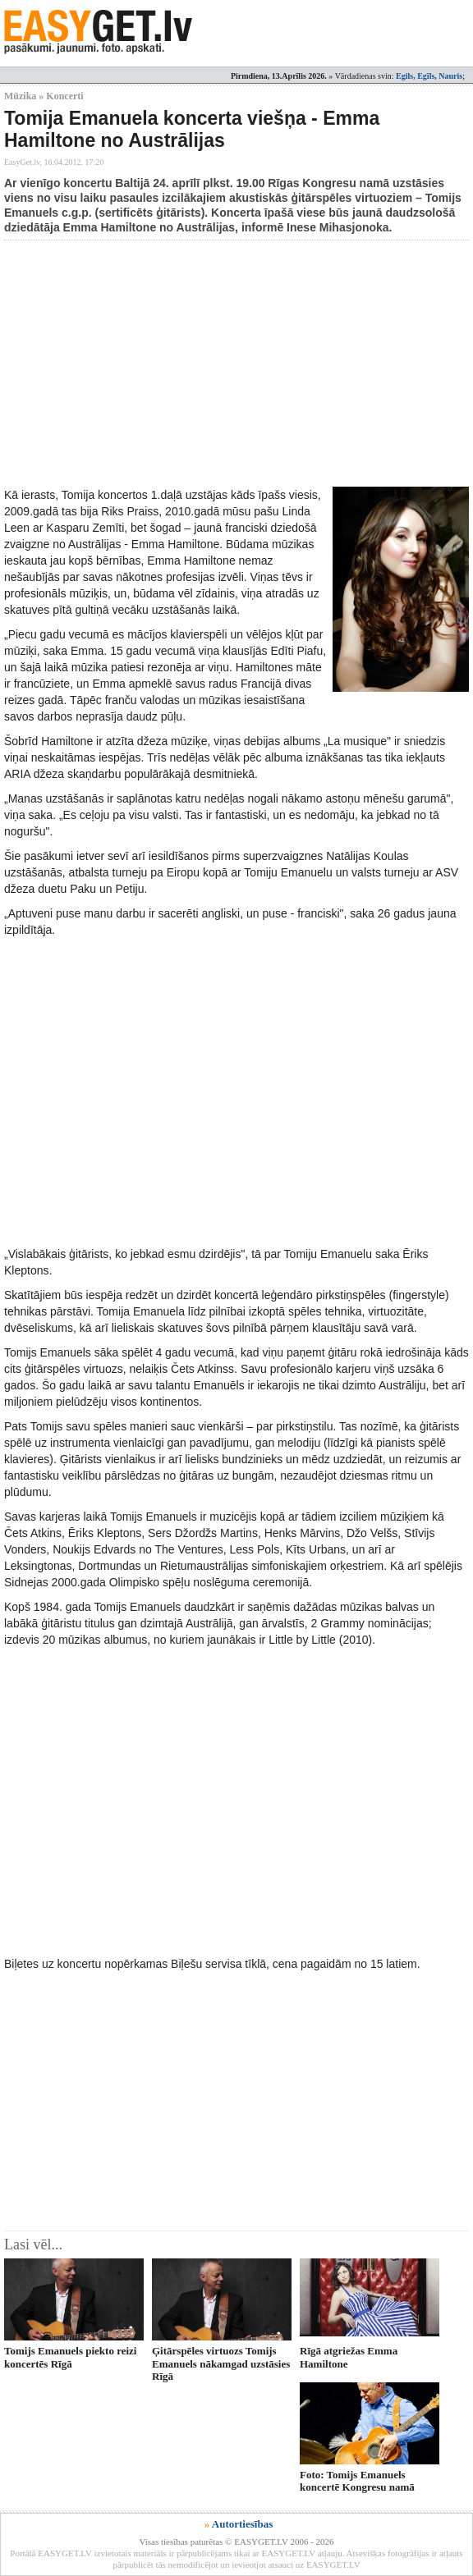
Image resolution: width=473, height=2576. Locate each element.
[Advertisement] (238, 363)
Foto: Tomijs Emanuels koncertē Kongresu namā (357, 2480)
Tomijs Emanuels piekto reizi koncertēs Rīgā (70, 2357)
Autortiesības (242, 2524)
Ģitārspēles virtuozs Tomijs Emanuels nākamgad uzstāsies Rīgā (221, 2363)
